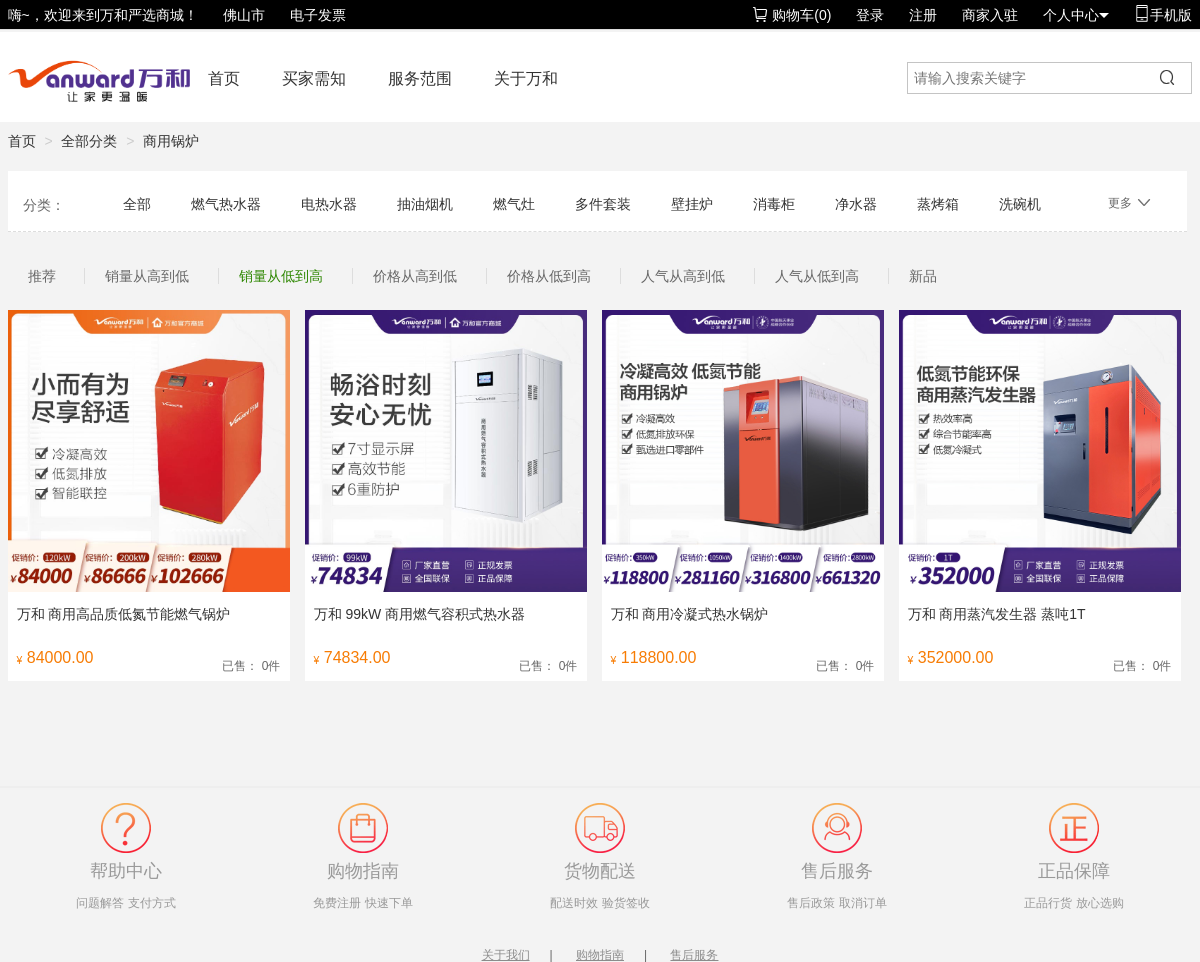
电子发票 (318, 15)
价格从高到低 (415, 276)
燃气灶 (514, 204)
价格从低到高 (549, 276)
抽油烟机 (425, 204)
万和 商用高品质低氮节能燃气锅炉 (124, 614)
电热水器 (329, 204)
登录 (870, 15)
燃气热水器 (226, 204)
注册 (923, 15)
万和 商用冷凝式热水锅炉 (690, 614)
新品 (923, 276)
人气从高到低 (683, 276)
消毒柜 (774, 204)
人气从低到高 (817, 276)
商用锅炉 (171, 141)
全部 (137, 204)
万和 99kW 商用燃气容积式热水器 (420, 614)
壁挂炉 (692, 204)
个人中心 (1076, 15)
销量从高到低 (147, 276)
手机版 (1163, 14)
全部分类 (89, 141)
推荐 (42, 276)
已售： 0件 (251, 666)
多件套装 (603, 204)
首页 (224, 78)
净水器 (856, 204)
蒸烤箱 (938, 204)
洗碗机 (1020, 204)
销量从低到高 (281, 276)
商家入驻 (990, 15)
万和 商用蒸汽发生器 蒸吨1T (997, 614)
